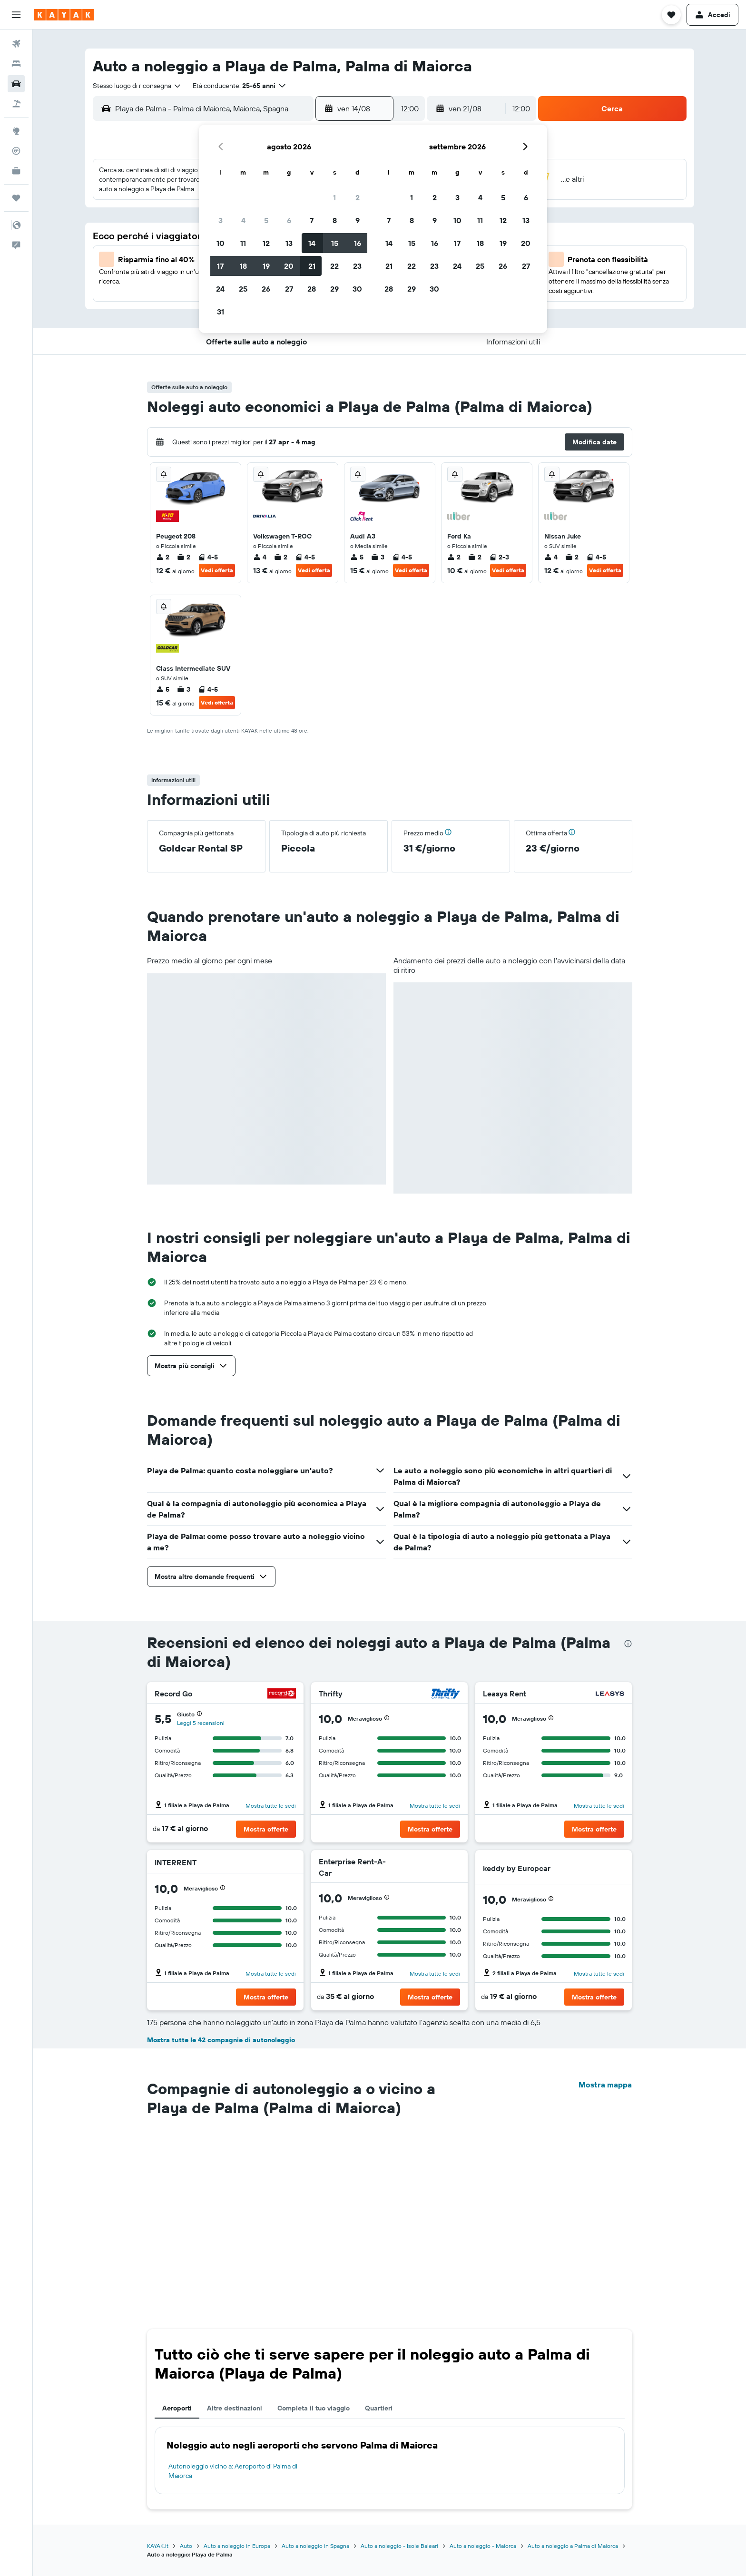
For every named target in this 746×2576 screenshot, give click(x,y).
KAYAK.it (157, 2545)
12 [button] (266, 243)
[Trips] (16, 197)
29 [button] (334, 289)
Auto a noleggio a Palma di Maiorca (573, 2545)
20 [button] (289, 266)
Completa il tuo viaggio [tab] (313, 2408)
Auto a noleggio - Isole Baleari (399, 2545)
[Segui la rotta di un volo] (16, 150)
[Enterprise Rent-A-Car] (425, 1867)
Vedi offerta (217, 570)
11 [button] (243, 243)
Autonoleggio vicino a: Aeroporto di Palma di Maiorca (232, 2471)
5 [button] (266, 220)
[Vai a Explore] (16, 130)
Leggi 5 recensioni (201, 1722)
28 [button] (311, 289)
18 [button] (243, 266)
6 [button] (289, 220)
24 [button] (220, 289)
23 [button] (357, 266)
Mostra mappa (605, 2084)
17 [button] (220, 266)
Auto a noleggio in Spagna (315, 2545)
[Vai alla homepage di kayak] (64, 14)
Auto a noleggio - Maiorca (483, 2545)
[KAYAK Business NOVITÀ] (16, 170)
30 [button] (357, 289)
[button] (16, 14)
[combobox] (137, 85)
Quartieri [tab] (379, 2408)
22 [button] (334, 266)
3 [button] (220, 220)
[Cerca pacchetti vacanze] (16, 103)
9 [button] (357, 220)
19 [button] (266, 266)
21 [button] (311, 266)
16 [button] (357, 243)
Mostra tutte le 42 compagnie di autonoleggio (221, 2040)
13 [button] (289, 243)
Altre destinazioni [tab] (234, 2408)
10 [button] (220, 243)
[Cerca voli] (16, 43)
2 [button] (357, 197)
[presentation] (628, 1643)
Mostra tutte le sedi (270, 1805)
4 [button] (243, 220)
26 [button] (266, 289)
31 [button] (220, 311)
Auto (186, 2545)
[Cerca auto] (16, 83)
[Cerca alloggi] (16, 63)
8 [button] (335, 220)
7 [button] (312, 220)
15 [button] (334, 243)
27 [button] (289, 289)
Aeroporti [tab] (177, 2408)
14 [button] (311, 243)
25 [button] (243, 289)
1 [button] (334, 197)
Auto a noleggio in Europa (237, 2545)
